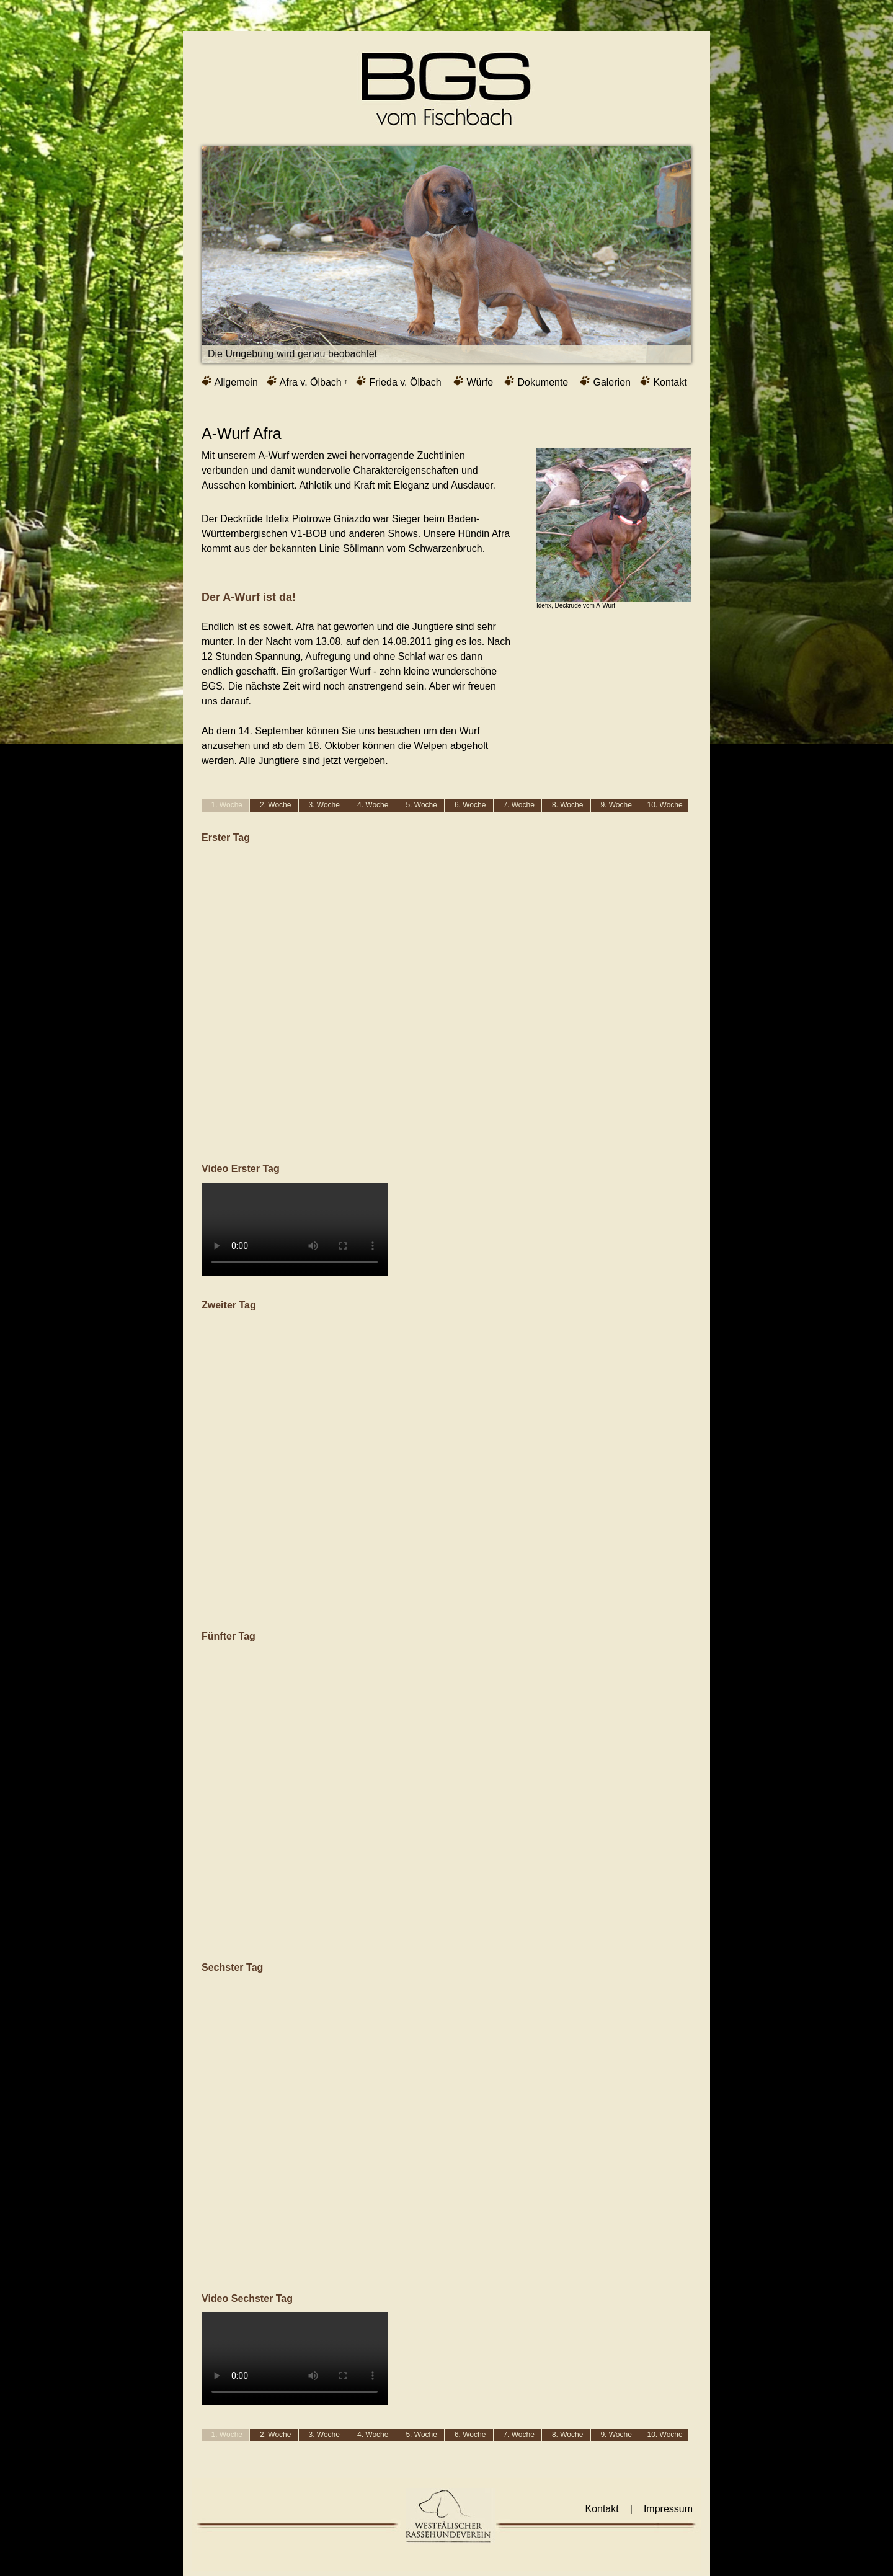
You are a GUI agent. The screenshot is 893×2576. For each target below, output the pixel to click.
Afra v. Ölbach (307, 381)
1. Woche (226, 805)
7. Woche (518, 805)
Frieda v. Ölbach (399, 381)
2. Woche (275, 805)
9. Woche (615, 805)
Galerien (605, 381)
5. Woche (421, 805)
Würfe (473, 381)
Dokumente (536, 381)
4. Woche (372, 805)
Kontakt (663, 381)
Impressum (668, 2508)
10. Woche (665, 805)
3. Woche (323, 805)
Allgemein (230, 381)
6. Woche (470, 805)
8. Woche (567, 805)
